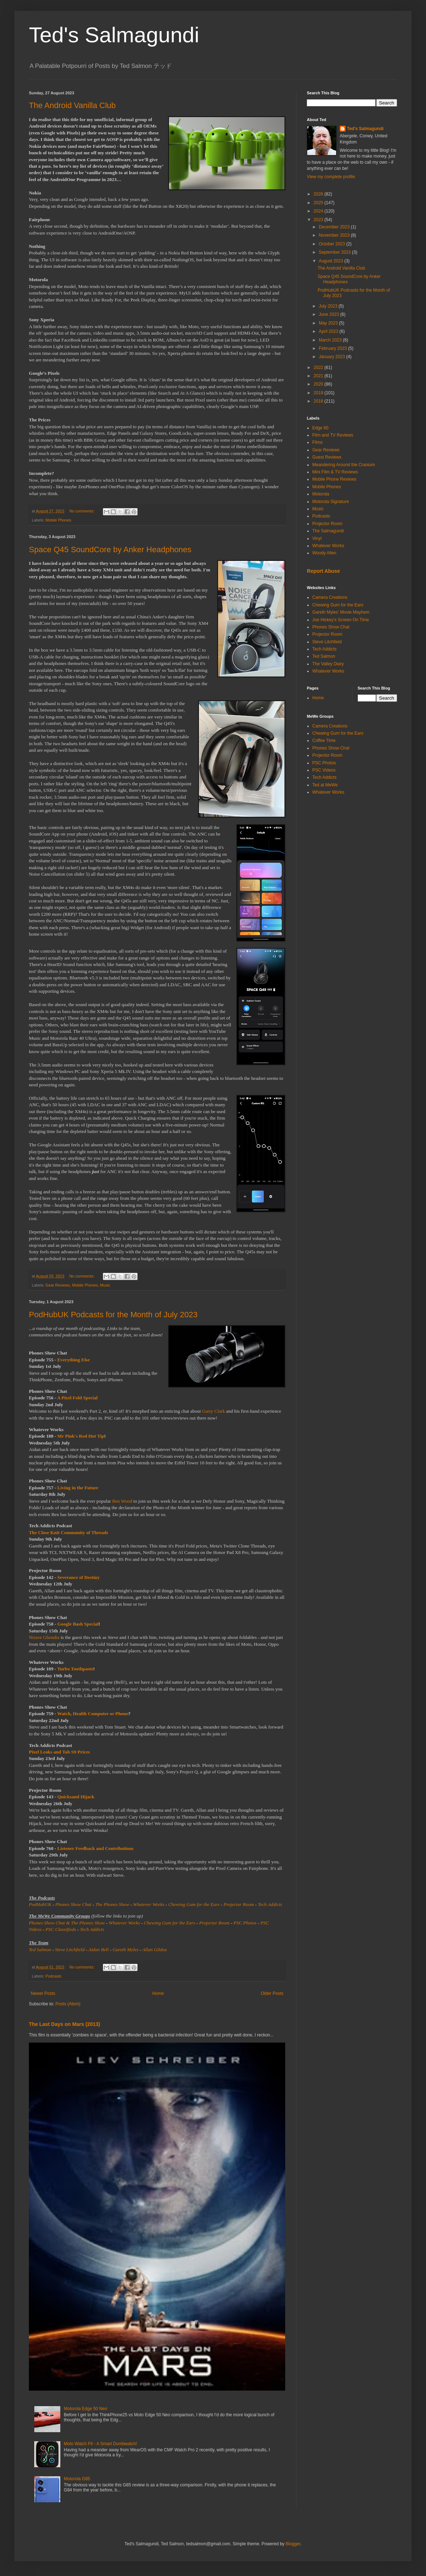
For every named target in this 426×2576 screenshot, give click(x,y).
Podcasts (53, 1976)
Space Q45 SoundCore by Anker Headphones (110, 549)
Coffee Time (323, 740)
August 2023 (331, 260)
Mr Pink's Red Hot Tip (80, 1436)
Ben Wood (122, 1501)
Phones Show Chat (73, 1904)
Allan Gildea (154, 1949)
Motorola (320, 494)
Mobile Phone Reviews (334, 479)
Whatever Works (148, 1904)
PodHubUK (40, 1904)
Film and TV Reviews (332, 435)
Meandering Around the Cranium (343, 464)
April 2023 (329, 331)
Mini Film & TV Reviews (335, 472)
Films (317, 442)
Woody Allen (324, 552)
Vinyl (317, 538)
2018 (319, 401)
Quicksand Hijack (75, 1796)
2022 (319, 367)
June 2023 (329, 314)
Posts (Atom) (67, 2003)
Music (105, 1285)
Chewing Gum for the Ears (193, 1904)
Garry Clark (213, 1411)
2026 (319, 194)
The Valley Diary (328, 663)
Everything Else (73, 1359)
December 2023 (335, 226)
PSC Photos (245, 1922)
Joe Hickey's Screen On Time (340, 619)
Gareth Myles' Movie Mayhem (340, 612)
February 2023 (333, 348)
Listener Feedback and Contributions (95, 1848)
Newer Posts (43, 1993)
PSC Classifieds (60, 1929)
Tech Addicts (270, 1904)
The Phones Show (112, 1904)
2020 (319, 384)
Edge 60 (320, 427)
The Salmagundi (328, 530)
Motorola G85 (77, 2478)
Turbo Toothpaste (75, 1668)
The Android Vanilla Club (72, 105)
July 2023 (329, 306)
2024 (319, 211)
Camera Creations (329, 597)
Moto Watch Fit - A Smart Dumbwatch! (100, 2443)
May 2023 (329, 323)
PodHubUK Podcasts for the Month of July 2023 (113, 1314)
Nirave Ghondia (44, 1637)
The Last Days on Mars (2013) (64, 2024)
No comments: (82, 511)
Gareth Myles (126, 1949)
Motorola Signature (330, 501)
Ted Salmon (40, 1949)
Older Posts (272, 1993)
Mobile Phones (58, 520)
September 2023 (335, 252)
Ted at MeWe (325, 784)
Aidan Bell (98, 1949)
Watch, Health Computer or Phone (92, 1713)
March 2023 (331, 340)
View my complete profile (331, 176)
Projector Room (238, 1904)
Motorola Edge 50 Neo (85, 2408)
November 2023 (335, 235)
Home (158, 1993)
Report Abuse (323, 571)
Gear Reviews (57, 1285)
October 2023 (332, 243)
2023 (319, 219)
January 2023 (332, 356)
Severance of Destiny (78, 1577)
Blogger (293, 2543)
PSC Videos (323, 770)
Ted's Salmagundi (114, 35)
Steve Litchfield (69, 1949)
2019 (319, 392)
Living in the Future (78, 1487)
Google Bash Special (78, 1624)
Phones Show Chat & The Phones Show (67, 1922)
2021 (319, 375)
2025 (319, 202)
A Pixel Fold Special (77, 1397)
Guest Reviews (327, 457)
